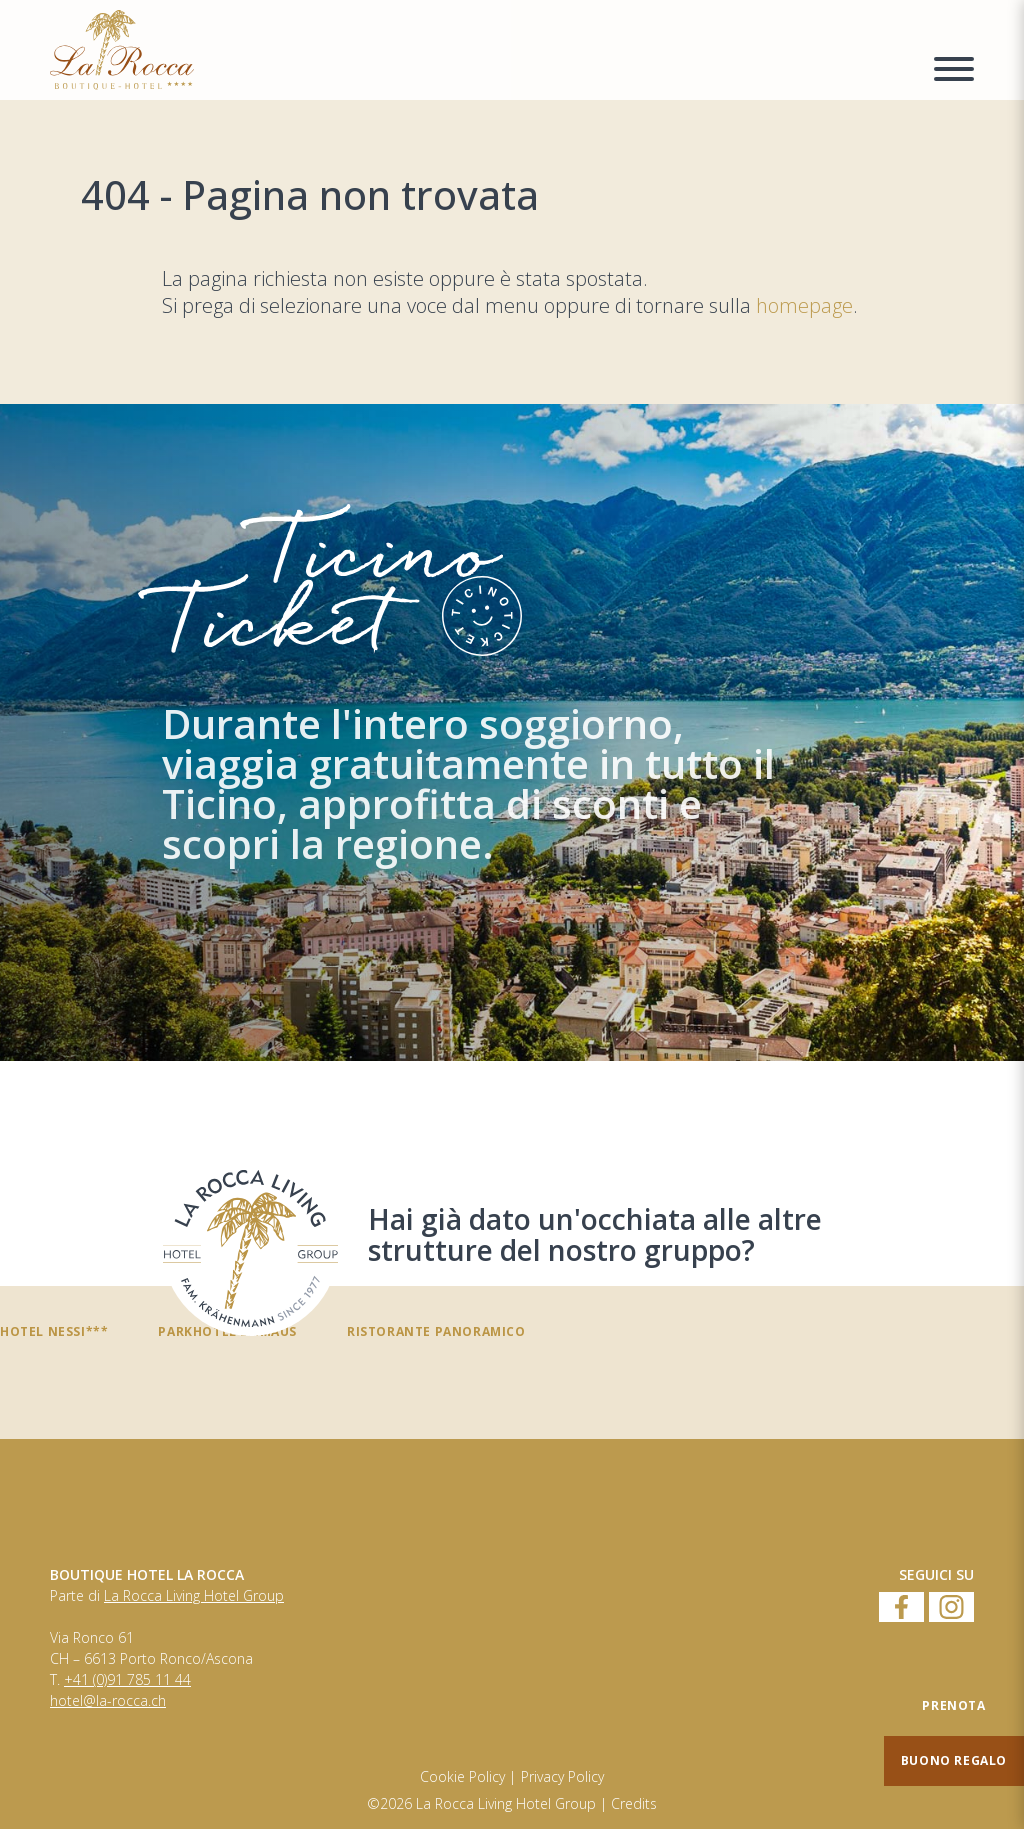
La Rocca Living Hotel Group (194, 1596)
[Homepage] (479, 50)
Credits (634, 1804)
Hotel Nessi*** (54, 1331)
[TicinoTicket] (512, 732)
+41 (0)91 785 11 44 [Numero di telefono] (127, 1680)
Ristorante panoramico (436, 1331)
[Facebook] (901, 1608)
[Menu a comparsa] (954, 72)
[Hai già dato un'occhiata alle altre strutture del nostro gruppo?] (250, 1248)
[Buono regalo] (954, 1761)
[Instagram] (951, 1608)
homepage (804, 305)
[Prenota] (954, 1706)
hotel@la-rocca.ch (108, 1701)
